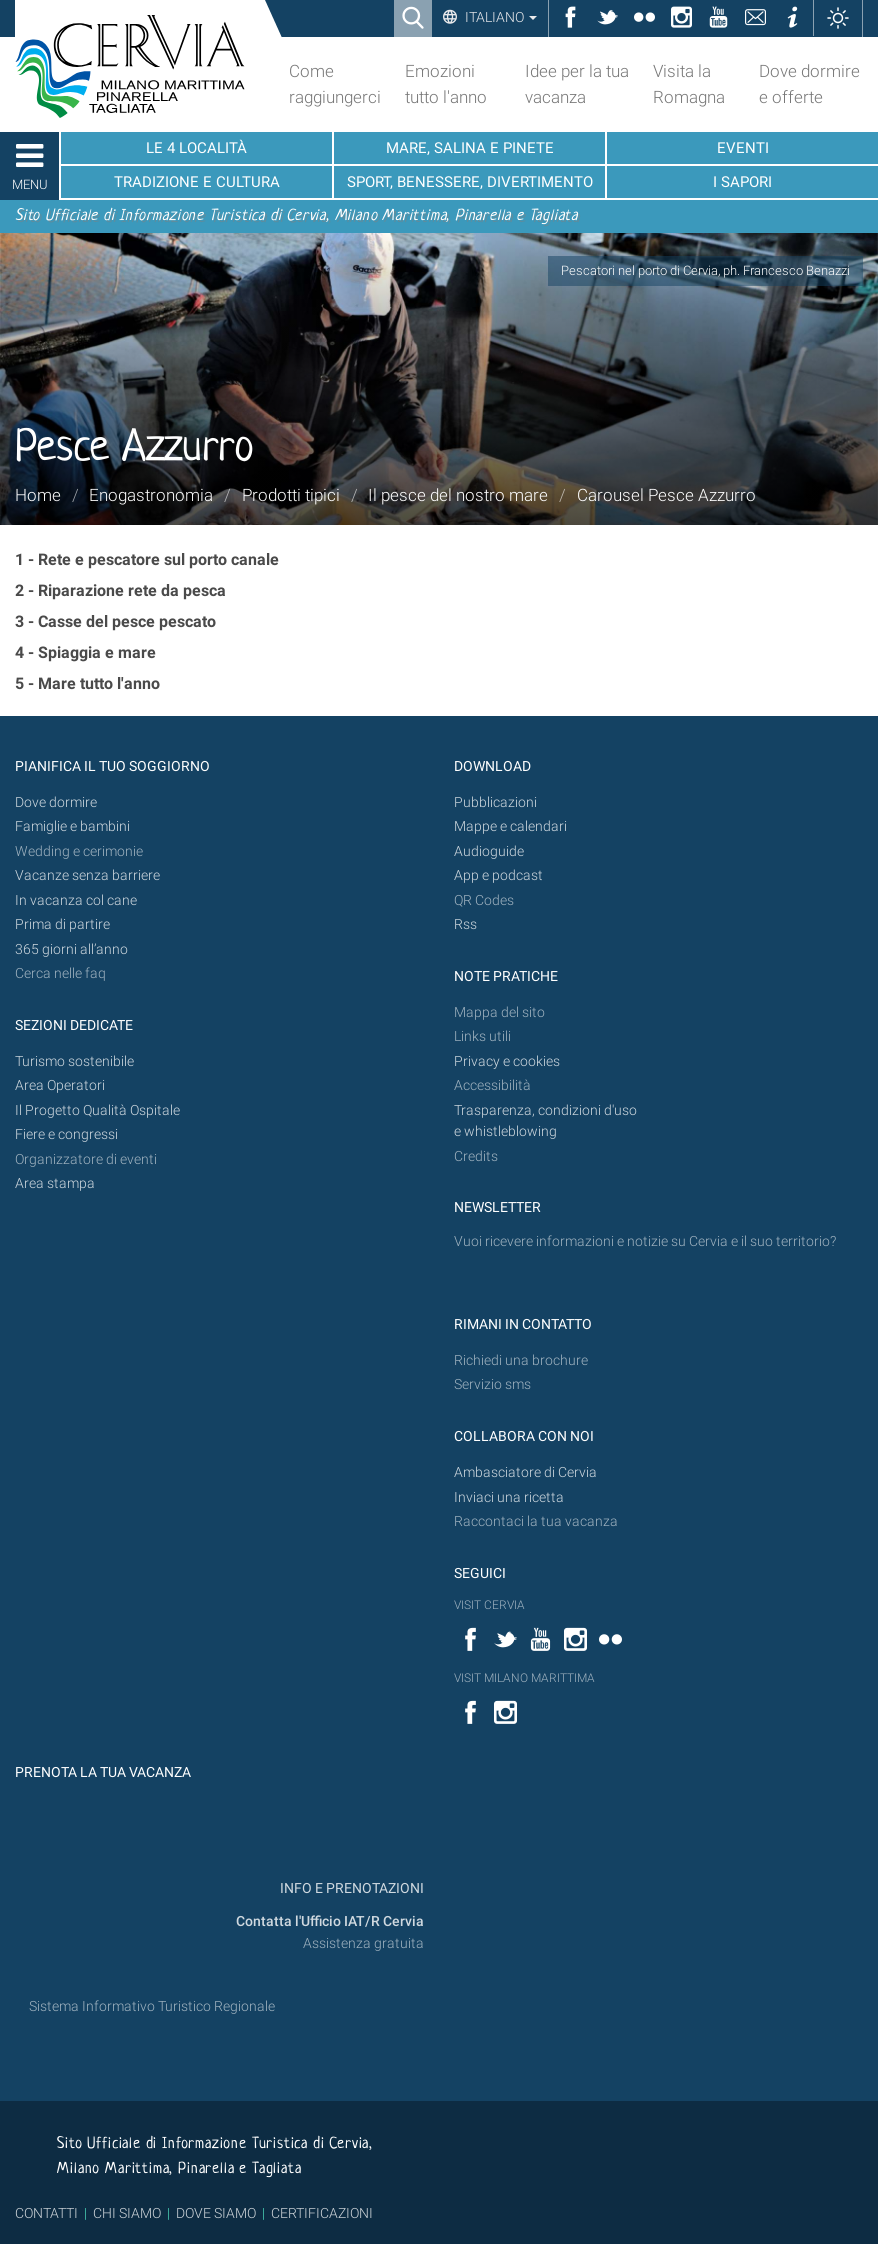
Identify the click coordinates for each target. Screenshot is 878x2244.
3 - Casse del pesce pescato (115, 621)
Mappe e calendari (510, 826)
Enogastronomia (151, 495)
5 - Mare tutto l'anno (87, 683)
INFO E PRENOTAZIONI (350, 1888)
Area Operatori (60, 1085)
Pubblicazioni (495, 802)
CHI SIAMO (127, 2213)
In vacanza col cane (76, 900)
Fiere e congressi (66, 1134)
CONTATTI (46, 2213)
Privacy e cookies (507, 1061)
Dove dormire (56, 802)
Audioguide (489, 851)
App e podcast (498, 875)
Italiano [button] (499, 17)
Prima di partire (62, 924)
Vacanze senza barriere (87, 875)
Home (38, 495)
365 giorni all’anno (71, 949)
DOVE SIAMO (214, 2213)
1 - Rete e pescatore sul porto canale (147, 559)
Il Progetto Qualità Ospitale (97, 1110)
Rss (465, 924)
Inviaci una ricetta (509, 1497)
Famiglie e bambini (72, 826)
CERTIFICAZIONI (322, 2213)
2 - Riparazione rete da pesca (120, 590)
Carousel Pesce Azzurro (666, 495)
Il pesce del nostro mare (458, 495)
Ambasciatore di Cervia (525, 1472)
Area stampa (55, 1183)
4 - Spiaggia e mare (85, 652)
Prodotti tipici (291, 495)
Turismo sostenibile (74, 1061)
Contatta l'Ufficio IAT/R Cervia (330, 1921)
